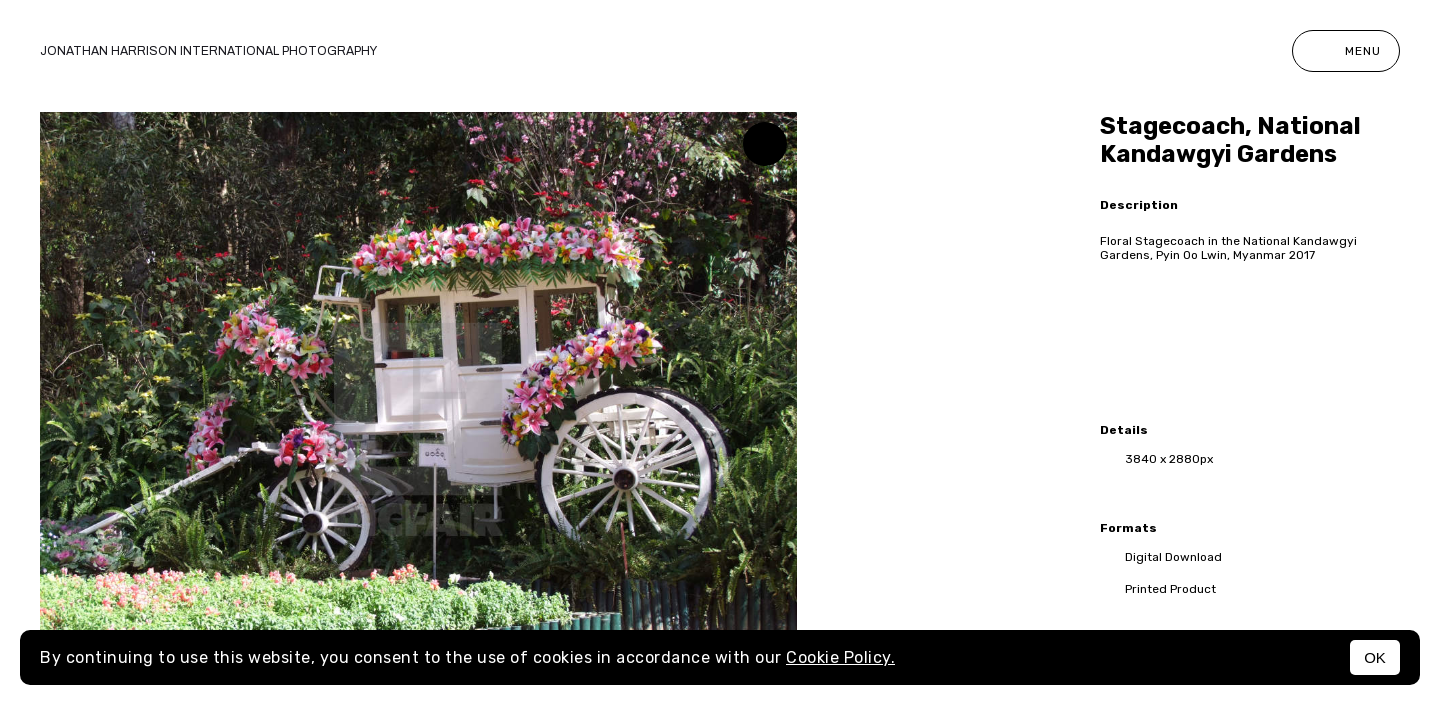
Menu (1346, 51)
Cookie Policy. (840, 657)
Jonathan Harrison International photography (208, 51)
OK (1375, 657)
